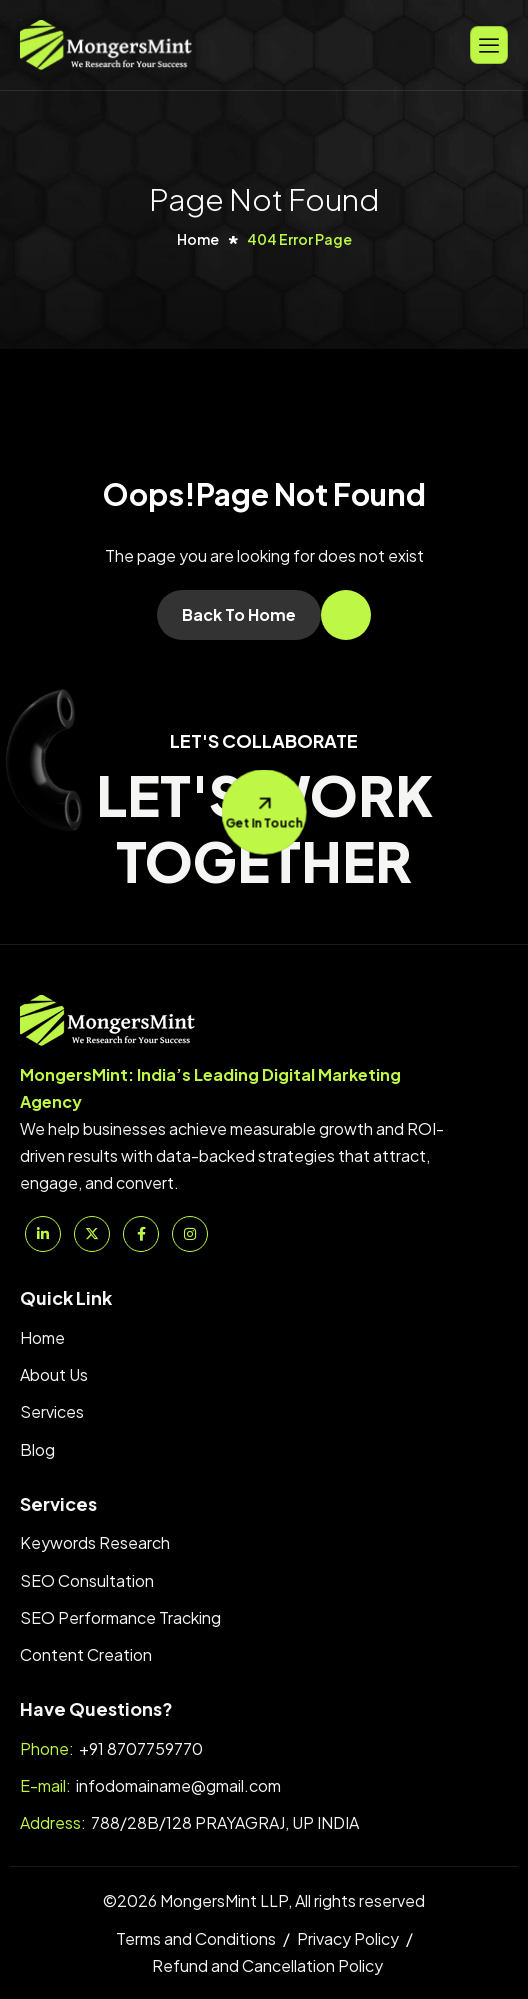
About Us (54, 1374)
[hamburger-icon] (489, 44)
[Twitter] (92, 1234)
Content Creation (86, 1654)
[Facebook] (141, 1234)
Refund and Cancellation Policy (267, 1965)
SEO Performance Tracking (120, 1617)
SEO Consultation (87, 1580)
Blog (37, 1449)
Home (42, 1337)
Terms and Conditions (196, 1938)
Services (52, 1411)
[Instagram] (190, 1234)
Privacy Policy (348, 1938)
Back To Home (239, 614)
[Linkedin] (43, 1234)
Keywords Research (95, 1542)
